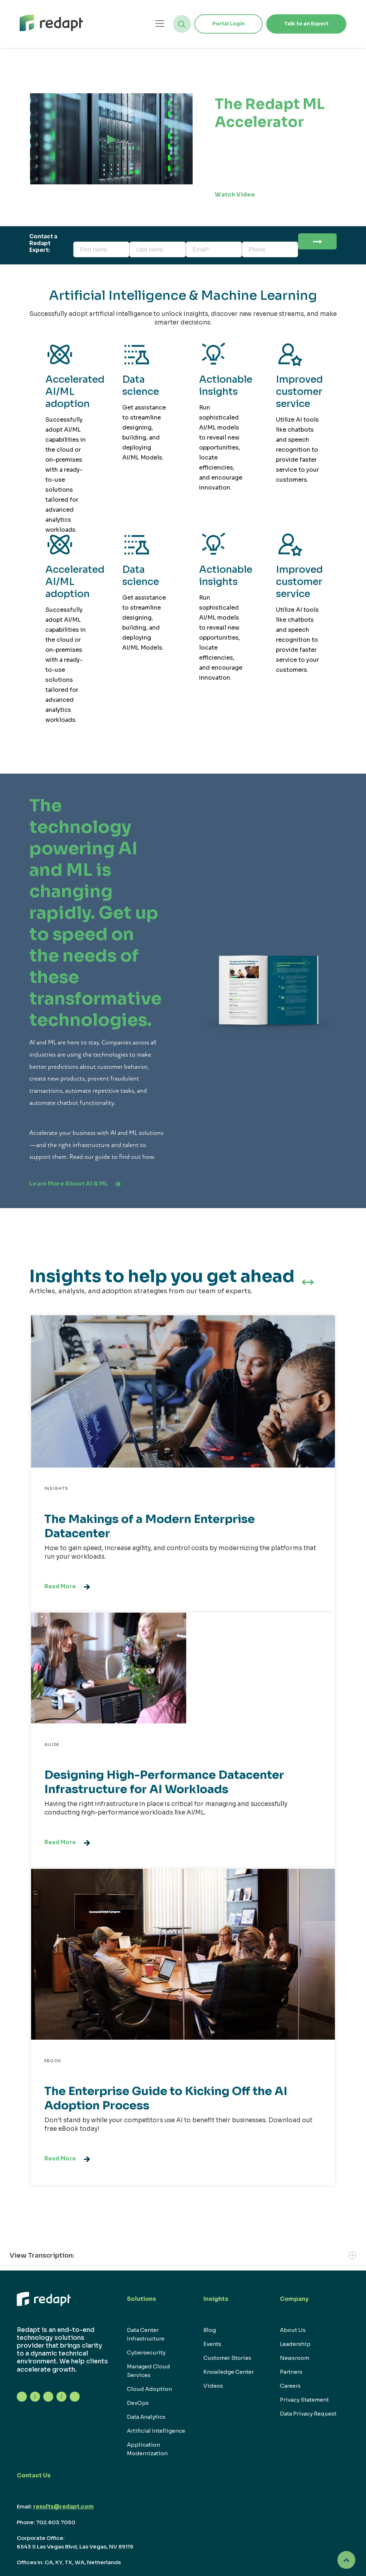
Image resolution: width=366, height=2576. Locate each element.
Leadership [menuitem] (295, 2344)
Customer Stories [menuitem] (227, 2357)
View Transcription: (183, 2255)
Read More (67, 1586)
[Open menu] (159, 24)
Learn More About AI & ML (75, 1184)
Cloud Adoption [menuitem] (149, 2389)
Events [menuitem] (212, 2344)
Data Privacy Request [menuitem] (308, 2413)
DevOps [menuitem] (138, 2402)
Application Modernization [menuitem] (147, 2449)
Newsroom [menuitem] (294, 2357)
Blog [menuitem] (209, 2330)
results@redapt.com (63, 2506)
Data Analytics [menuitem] (146, 2416)
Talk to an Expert (306, 23)
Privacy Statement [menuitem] (304, 2399)
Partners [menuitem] (291, 2371)
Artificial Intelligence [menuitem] (156, 2430)
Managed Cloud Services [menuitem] (148, 2370)
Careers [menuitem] (290, 2385)
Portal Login (228, 23)
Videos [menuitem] (213, 2385)
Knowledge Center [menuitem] (228, 2371)
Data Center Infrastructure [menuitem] (145, 2334)
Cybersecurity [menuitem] (146, 2352)
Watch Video (243, 194)
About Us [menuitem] (293, 2330)
